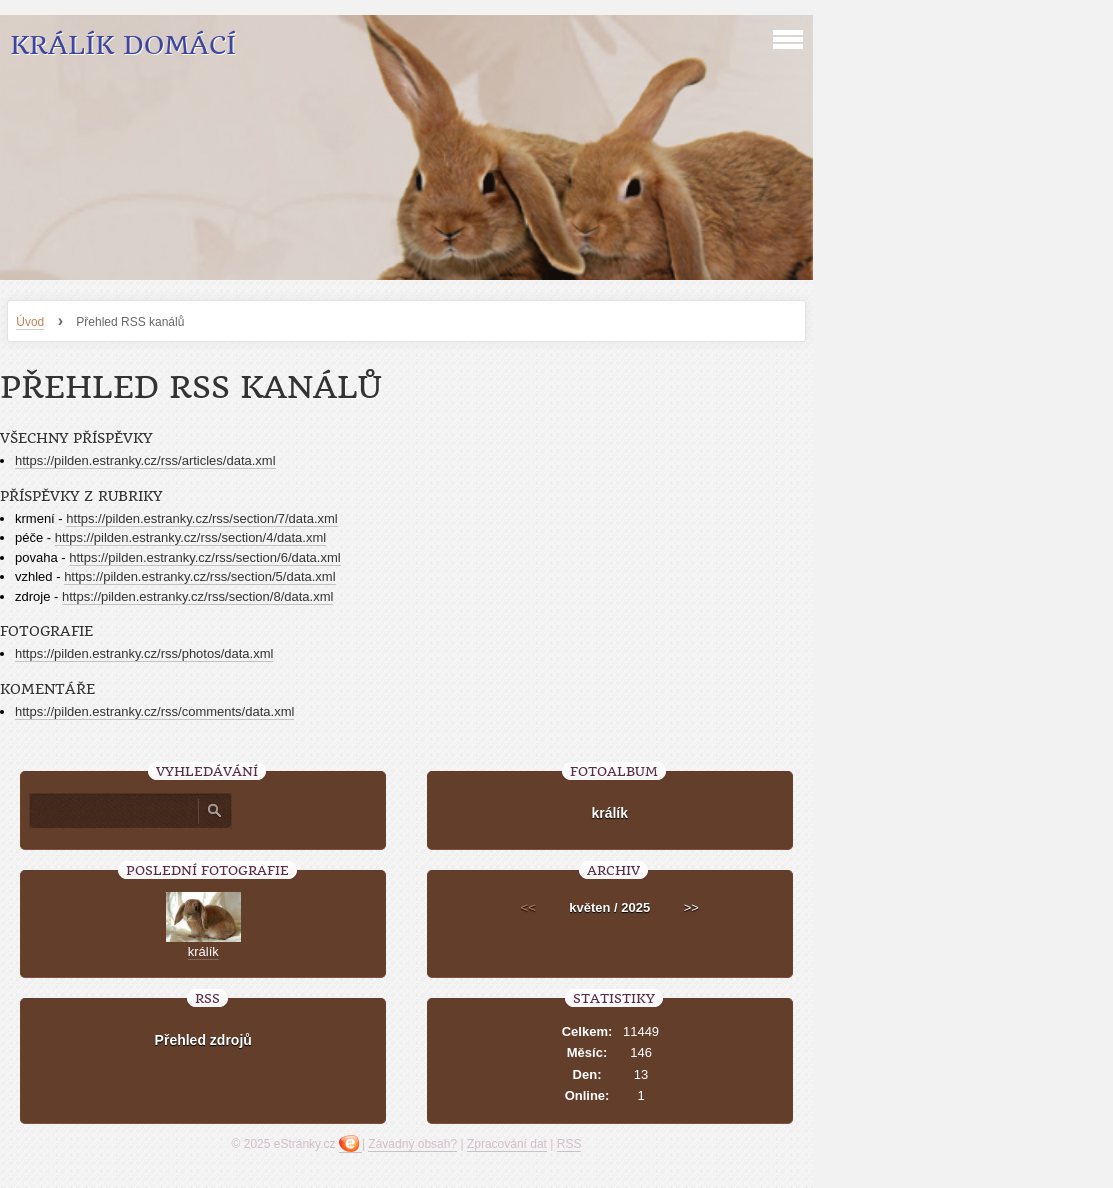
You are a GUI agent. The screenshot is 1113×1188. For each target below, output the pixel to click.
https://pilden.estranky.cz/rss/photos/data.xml (144, 653)
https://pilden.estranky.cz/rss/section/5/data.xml (199, 576)
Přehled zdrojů (203, 1040)
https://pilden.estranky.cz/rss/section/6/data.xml (204, 557)
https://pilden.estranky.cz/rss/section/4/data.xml (190, 537)
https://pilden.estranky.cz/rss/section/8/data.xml (197, 596)
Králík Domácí (123, 45)
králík (609, 813)
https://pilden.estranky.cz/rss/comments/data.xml (154, 711)
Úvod (30, 322)
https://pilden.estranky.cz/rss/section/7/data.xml (201, 518)
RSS (569, 1144)
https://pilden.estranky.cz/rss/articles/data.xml (145, 460)
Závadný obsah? (412, 1144)
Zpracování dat (507, 1144)
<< (528, 907)
